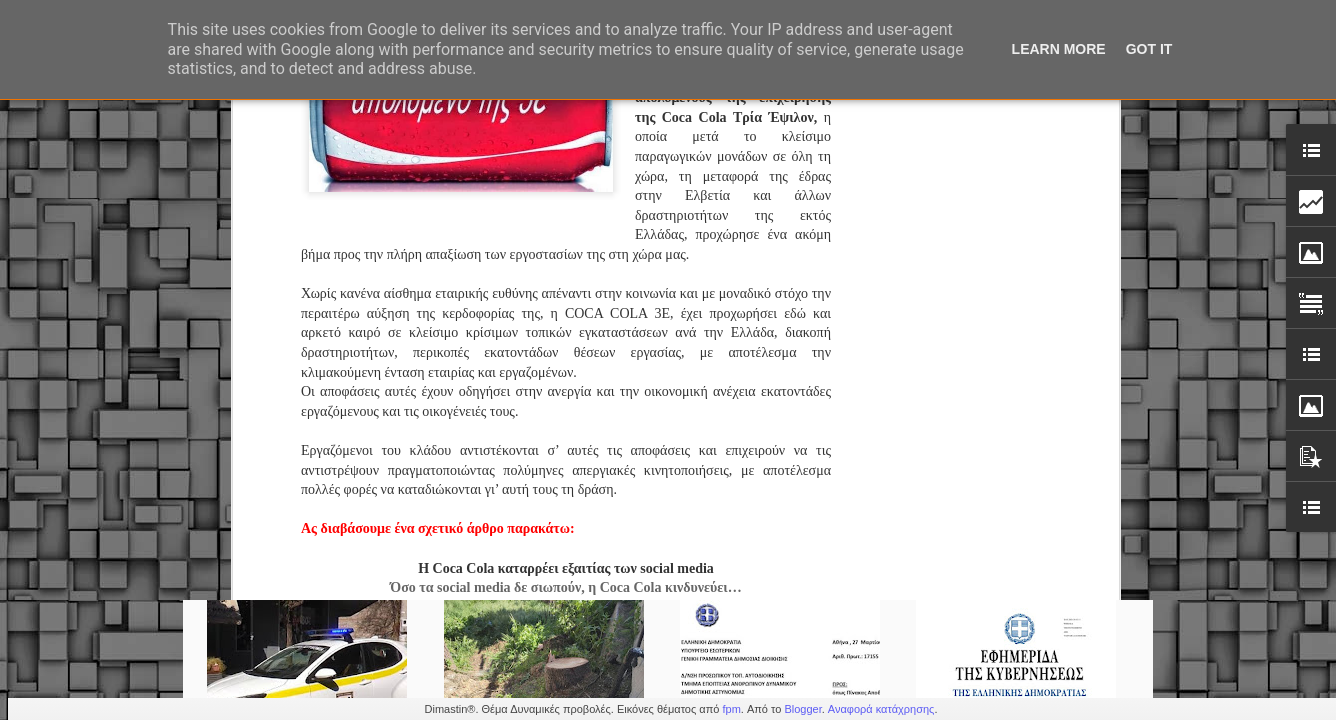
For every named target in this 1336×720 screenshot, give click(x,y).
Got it (1149, 49)
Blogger (802, 709)
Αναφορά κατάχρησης (881, 709)
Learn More (1059, 49)
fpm (731, 709)
